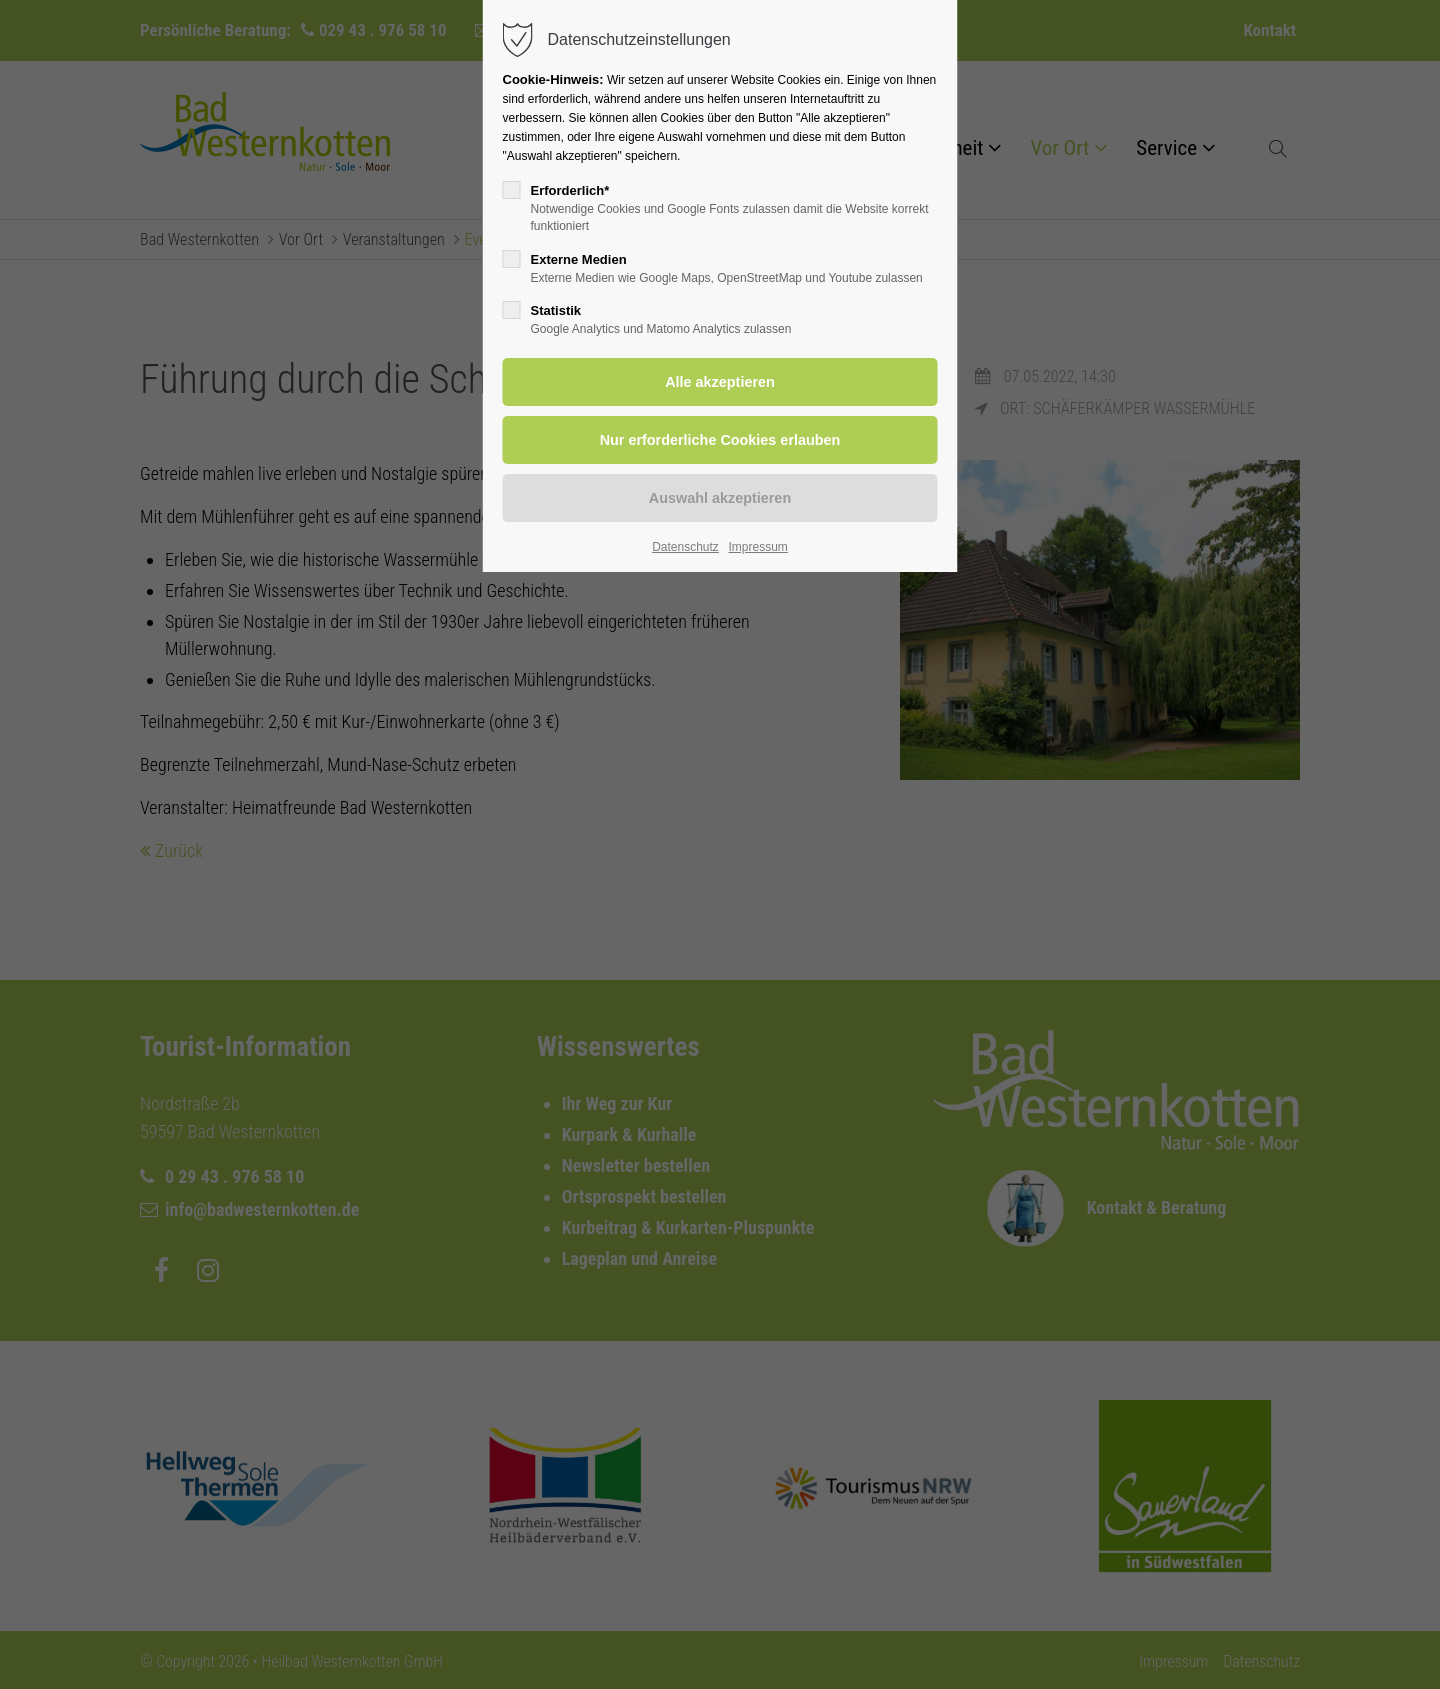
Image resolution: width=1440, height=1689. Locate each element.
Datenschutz (685, 547)
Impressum (757, 547)
